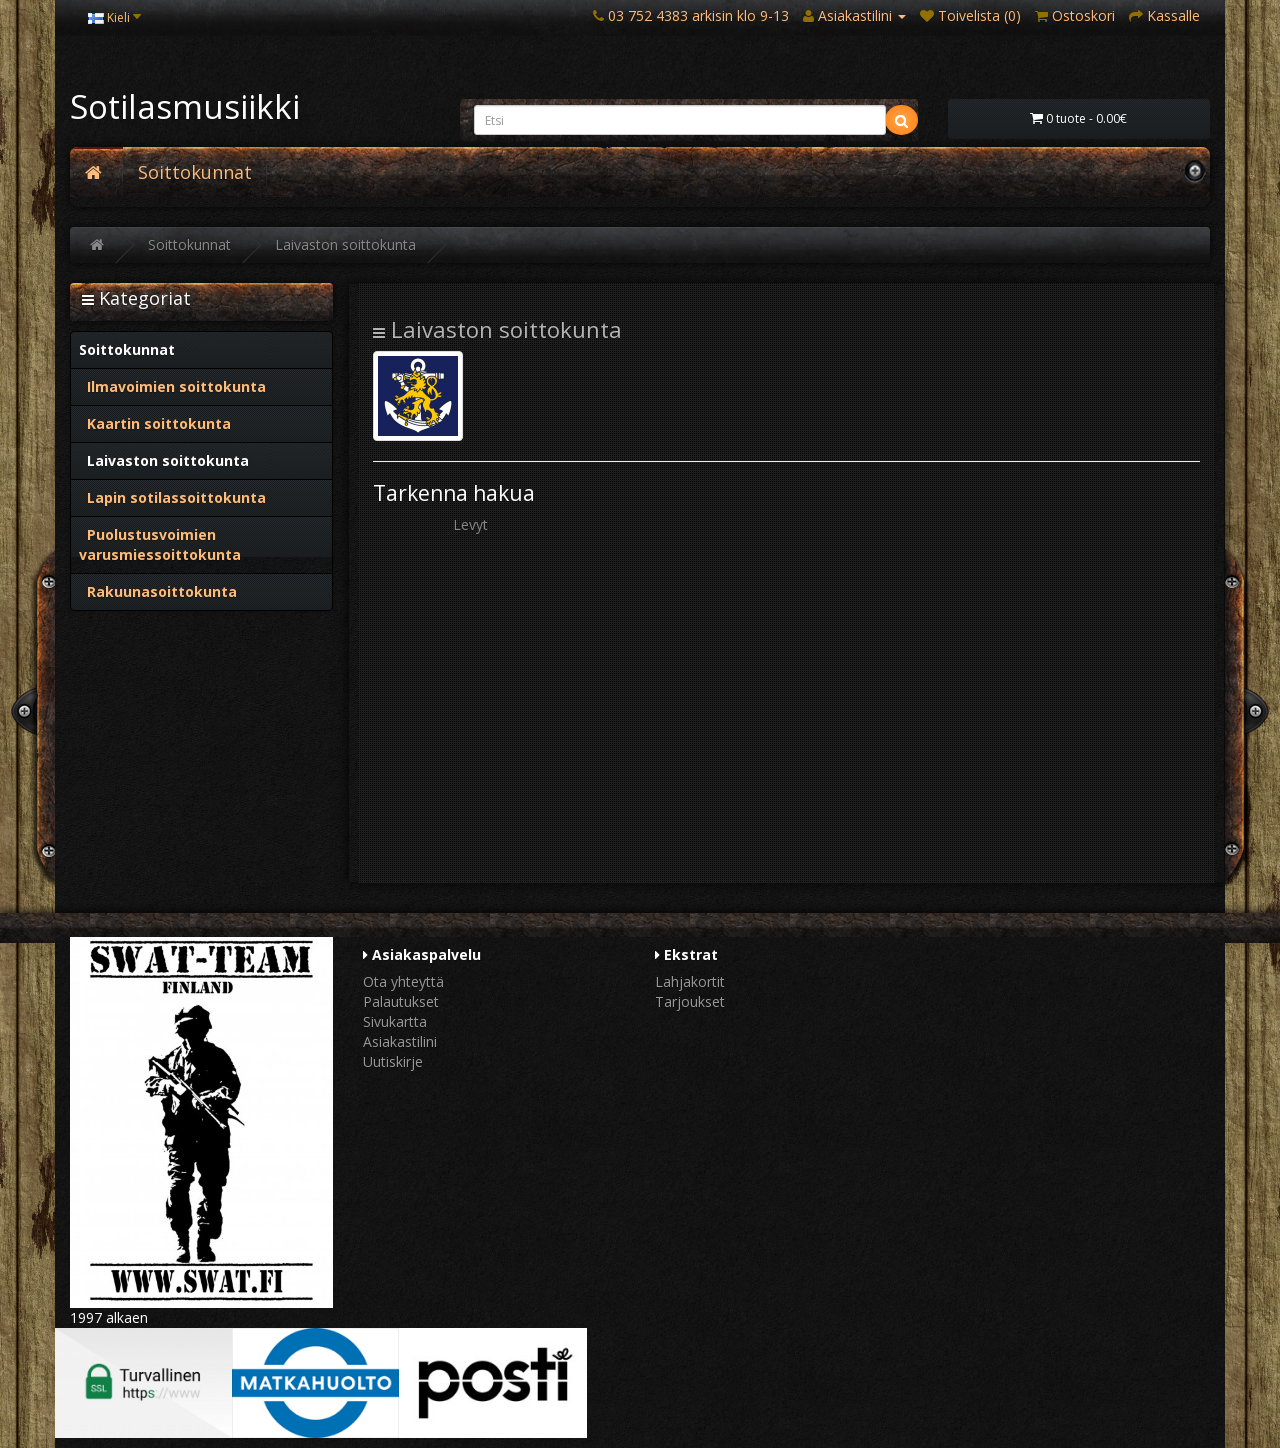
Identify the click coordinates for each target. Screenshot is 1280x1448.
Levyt (470, 524)
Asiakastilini (400, 1041)
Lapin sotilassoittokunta (172, 497)
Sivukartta (395, 1021)
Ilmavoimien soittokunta (172, 386)
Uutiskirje (393, 1061)
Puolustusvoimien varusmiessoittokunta (160, 544)
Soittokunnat (195, 172)
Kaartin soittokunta (155, 423)
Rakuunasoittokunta (158, 591)
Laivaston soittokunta (345, 244)
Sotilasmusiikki (185, 106)
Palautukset (401, 1001)
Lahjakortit (690, 981)
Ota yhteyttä (403, 981)
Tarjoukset (690, 1001)
